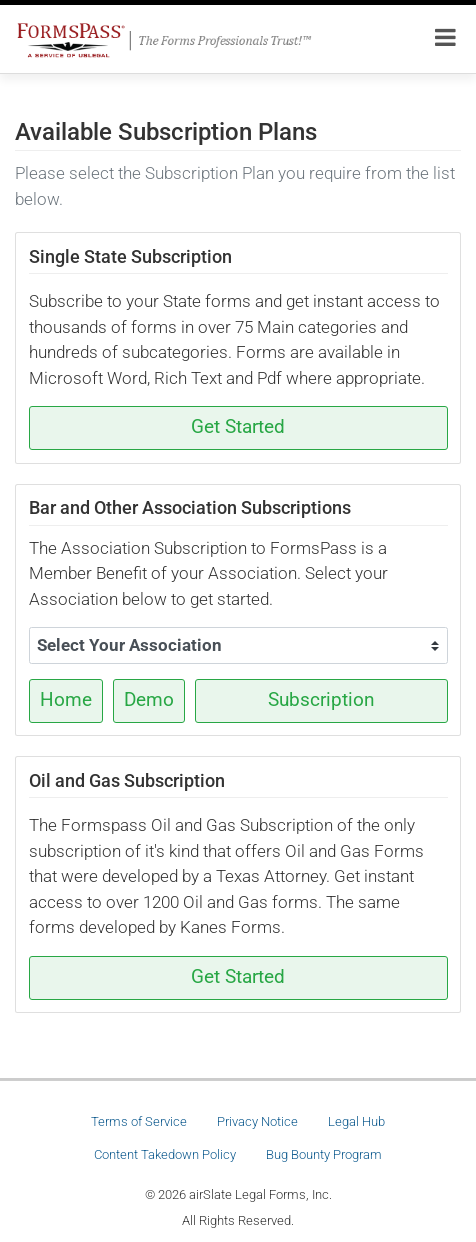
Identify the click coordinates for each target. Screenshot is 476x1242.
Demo (149, 700)
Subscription (321, 700)
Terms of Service (139, 1121)
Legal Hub (356, 1121)
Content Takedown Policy (165, 1154)
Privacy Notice (257, 1121)
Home (66, 700)
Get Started (238, 427)
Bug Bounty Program (324, 1154)
